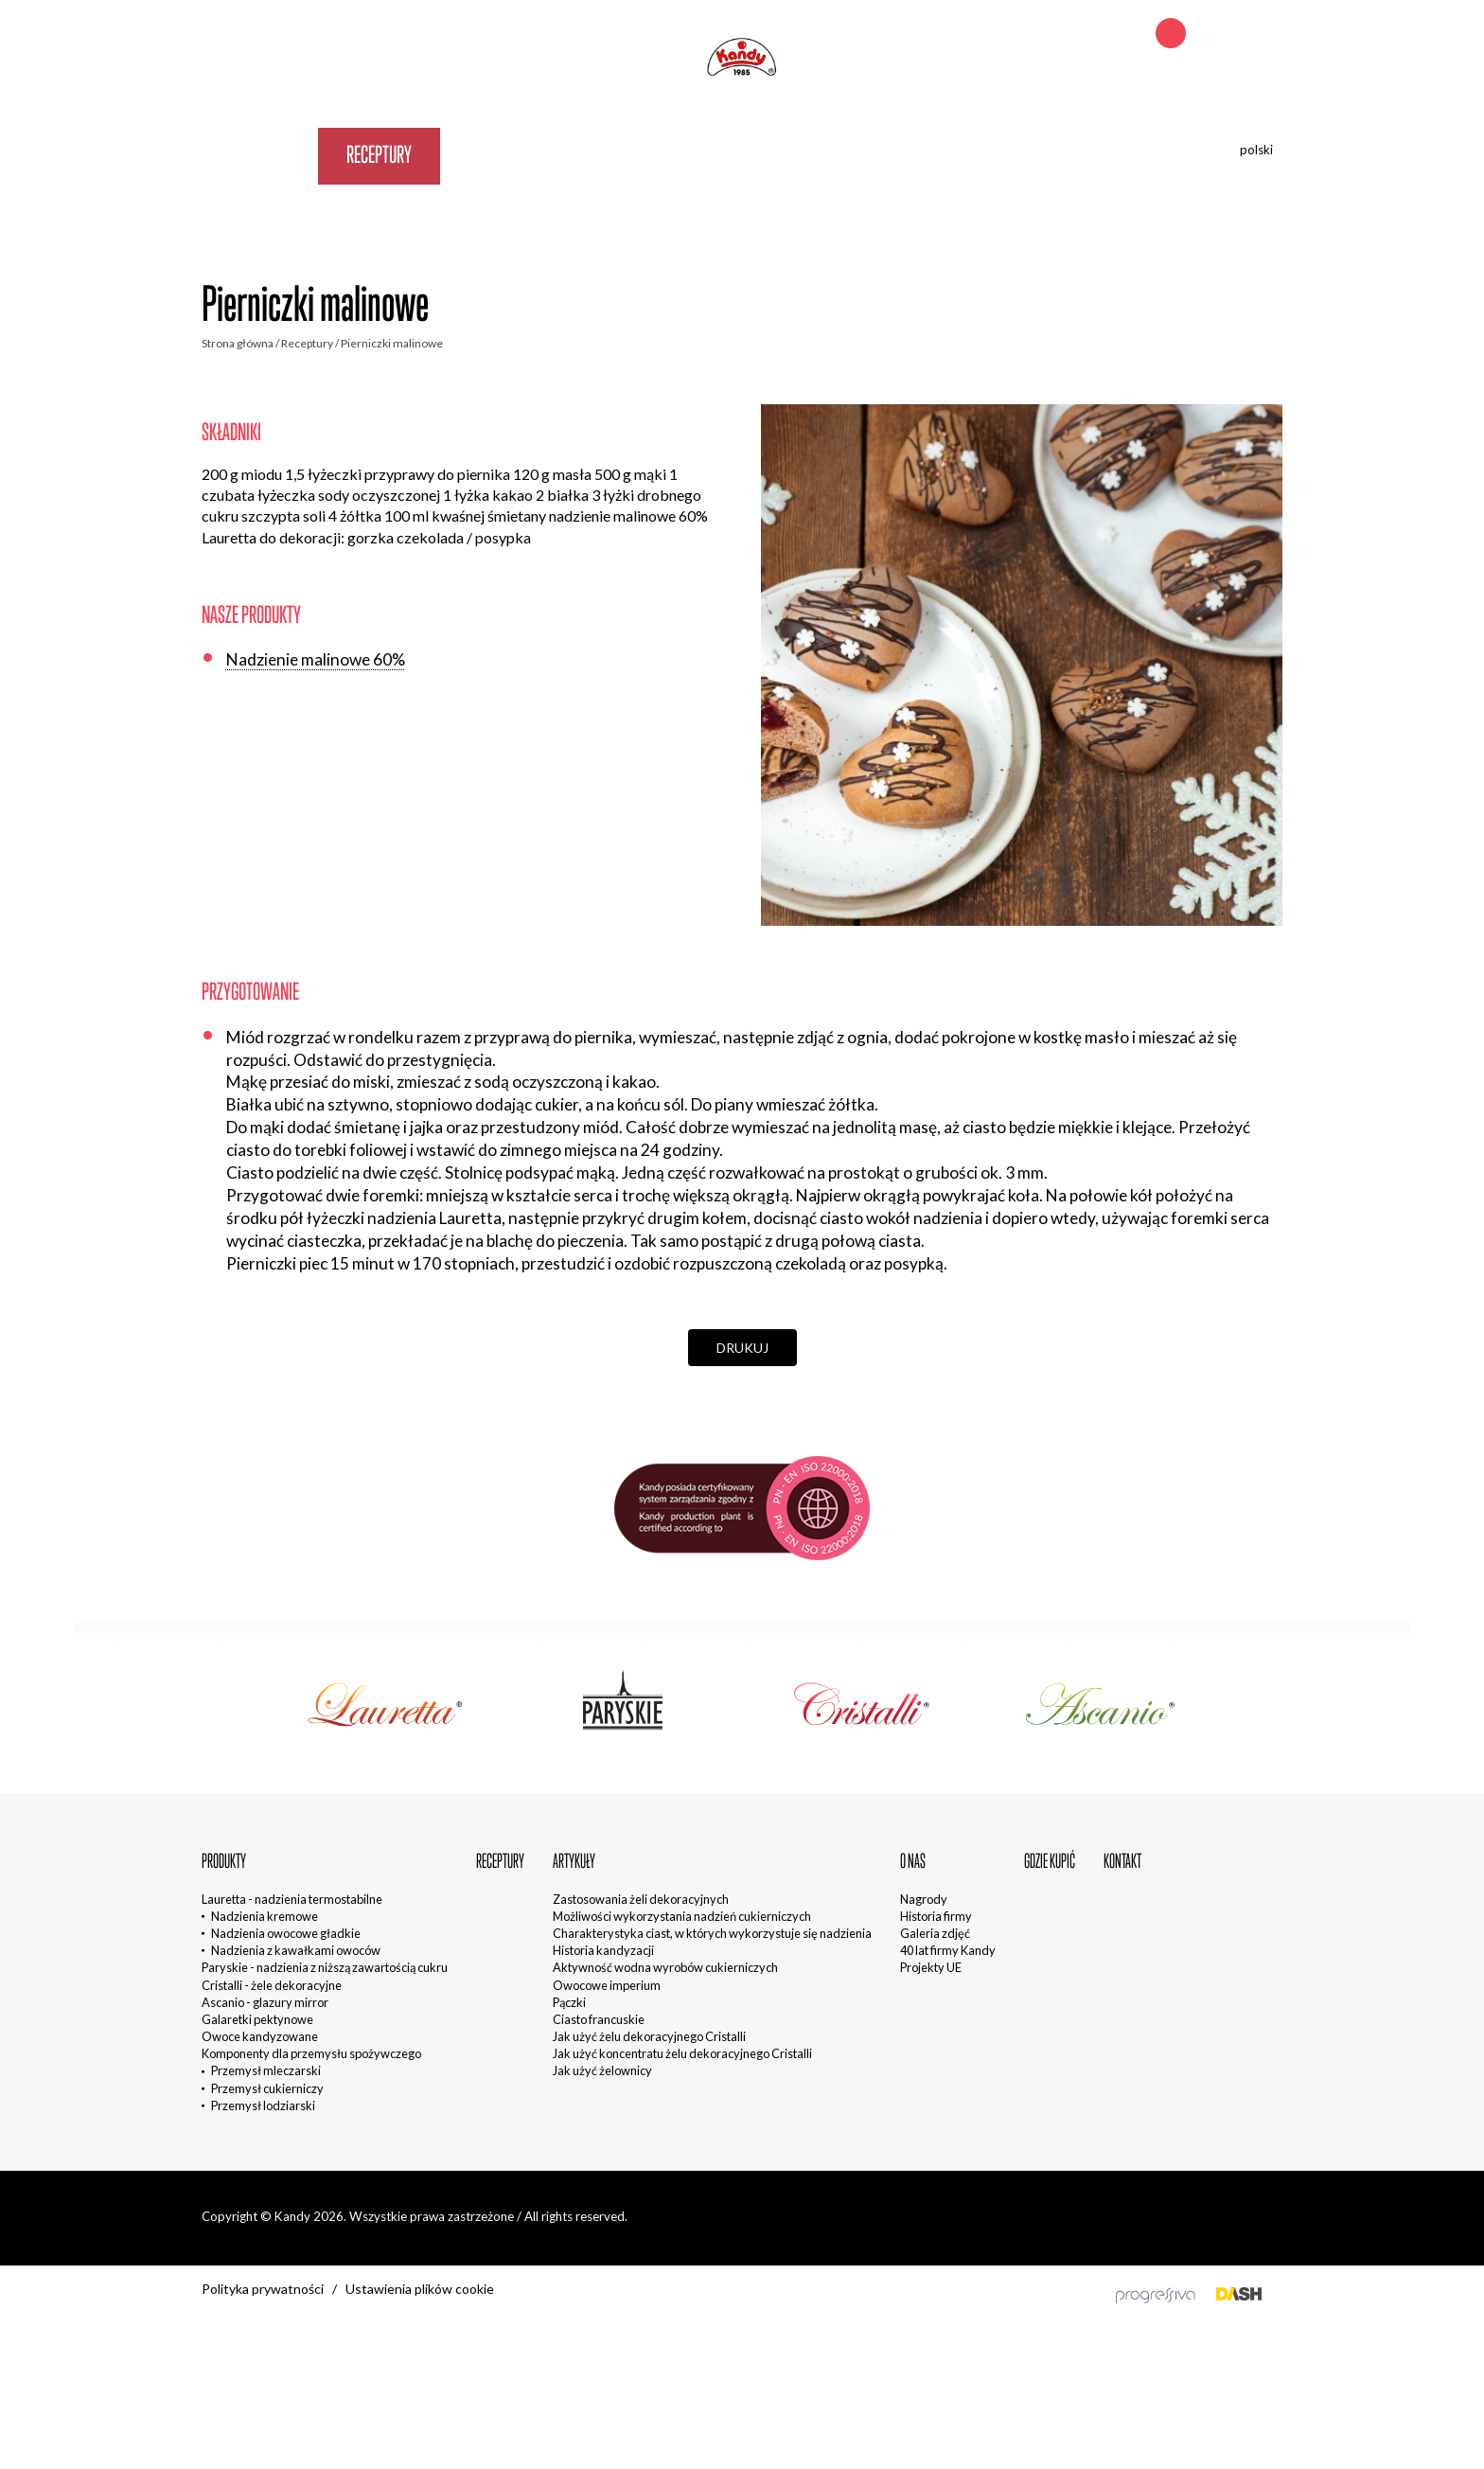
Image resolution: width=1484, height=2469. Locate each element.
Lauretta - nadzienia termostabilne (292, 1899)
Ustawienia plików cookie (419, 2289)
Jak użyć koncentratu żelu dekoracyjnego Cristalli (682, 2053)
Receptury (379, 154)
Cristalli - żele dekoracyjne (272, 1985)
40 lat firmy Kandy (948, 1950)
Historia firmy (936, 1916)
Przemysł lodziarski (263, 2105)
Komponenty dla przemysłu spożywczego (311, 2053)
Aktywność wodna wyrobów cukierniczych (665, 1967)
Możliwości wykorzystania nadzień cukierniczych (682, 1916)
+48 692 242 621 (1236, 34)
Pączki (569, 2002)
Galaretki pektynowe (257, 2019)
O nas (599, 154)
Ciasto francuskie (599, 2019)
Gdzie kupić (707, 154)
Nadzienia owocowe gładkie (286, 1933)
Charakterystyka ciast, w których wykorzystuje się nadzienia (712, 1933)
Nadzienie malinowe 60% (315, 659)
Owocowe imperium (607, 1985)
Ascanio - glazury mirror (265, 2002)
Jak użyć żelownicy (602, 2070)
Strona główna (238, 343)
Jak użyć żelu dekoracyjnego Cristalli (649, 2036)
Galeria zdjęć (935, 1933)
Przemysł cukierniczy (267, 2088)
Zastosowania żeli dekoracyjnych (641, 1899)
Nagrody (923, 1899)
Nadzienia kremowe (264, 1916)
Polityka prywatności (263, 2289)
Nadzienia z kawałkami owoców (295, 1950)
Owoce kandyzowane (260, 2036)
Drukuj (742, 1348)
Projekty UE (931, 1967)
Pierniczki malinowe (392, 343)
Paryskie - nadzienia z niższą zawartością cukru (325, 1967)
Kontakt (824, 154)
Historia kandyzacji (603, 1950)
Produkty (260, 154)
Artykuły (496, 154)
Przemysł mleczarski (266, 2070)
